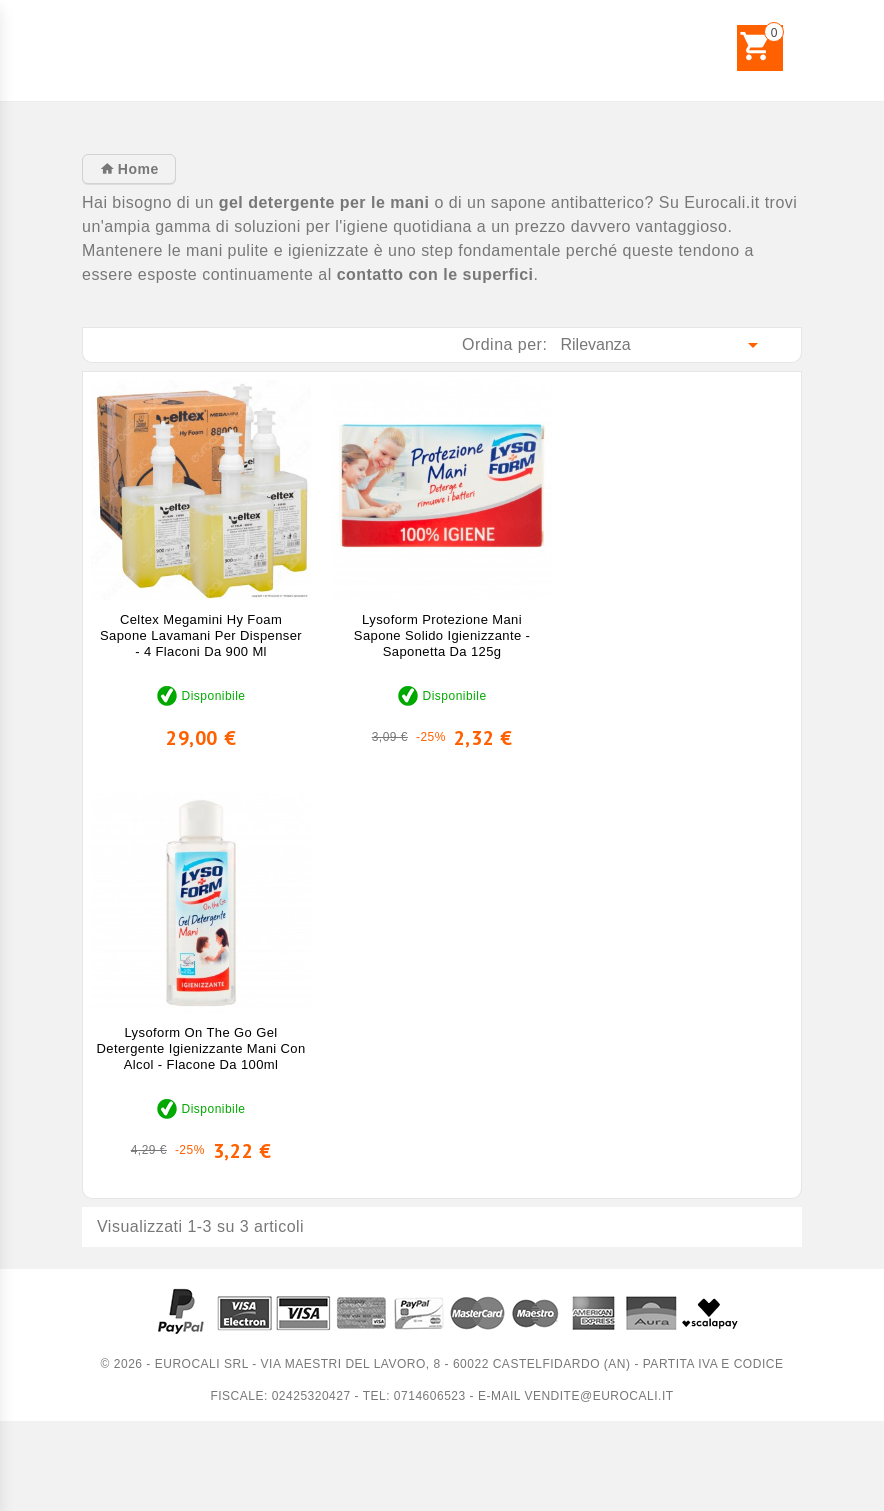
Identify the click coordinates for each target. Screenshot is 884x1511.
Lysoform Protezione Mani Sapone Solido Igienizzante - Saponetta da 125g (442, 635)
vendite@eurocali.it (598, 1396)
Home (135, 169)
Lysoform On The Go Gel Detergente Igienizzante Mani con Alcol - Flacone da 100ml (201, 1048)
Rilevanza (663, 345)
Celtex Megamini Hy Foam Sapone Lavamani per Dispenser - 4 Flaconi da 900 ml (201, 635)
